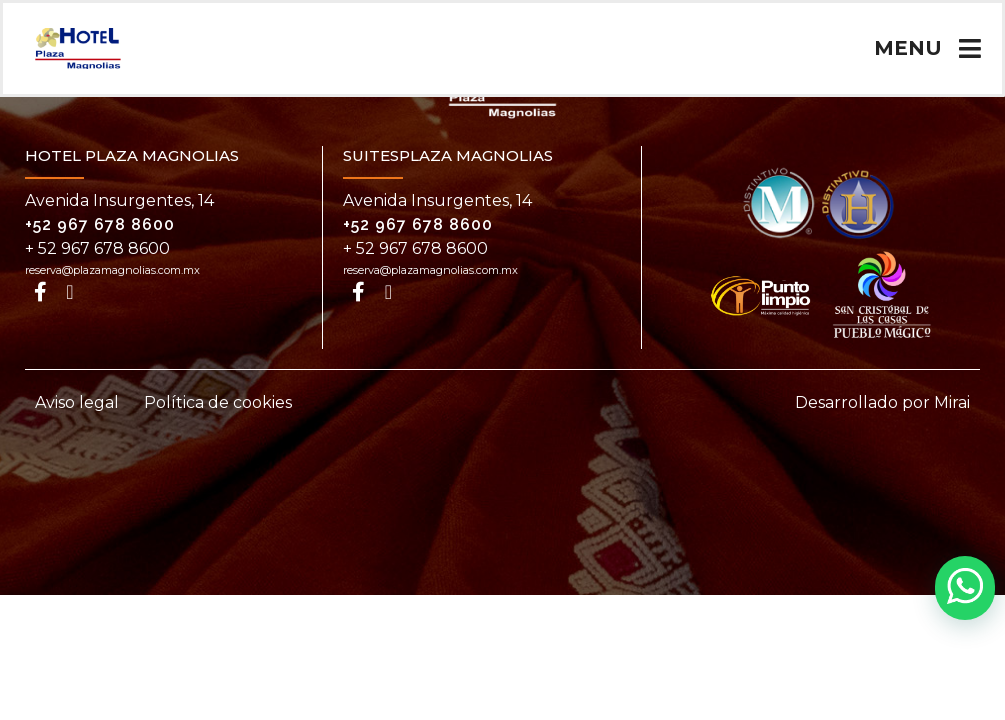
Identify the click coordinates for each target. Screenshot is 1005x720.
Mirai (952, 402)
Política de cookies (218, 402)
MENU (908, 48)
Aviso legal (77, 402)
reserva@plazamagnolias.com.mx (112, 270)
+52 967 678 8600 (100, 224)
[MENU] (969, 48)
